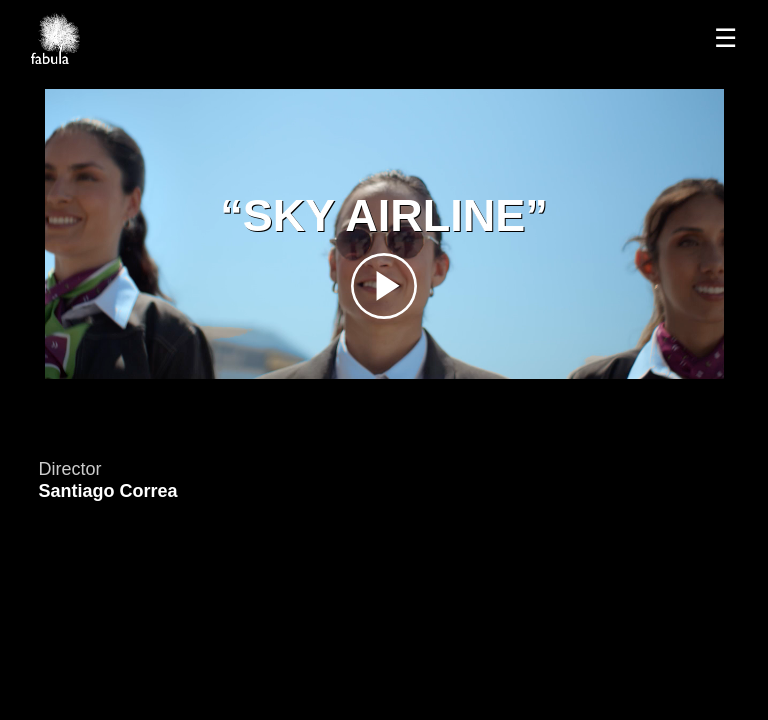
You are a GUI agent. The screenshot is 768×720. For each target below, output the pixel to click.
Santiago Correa (107, 491)
